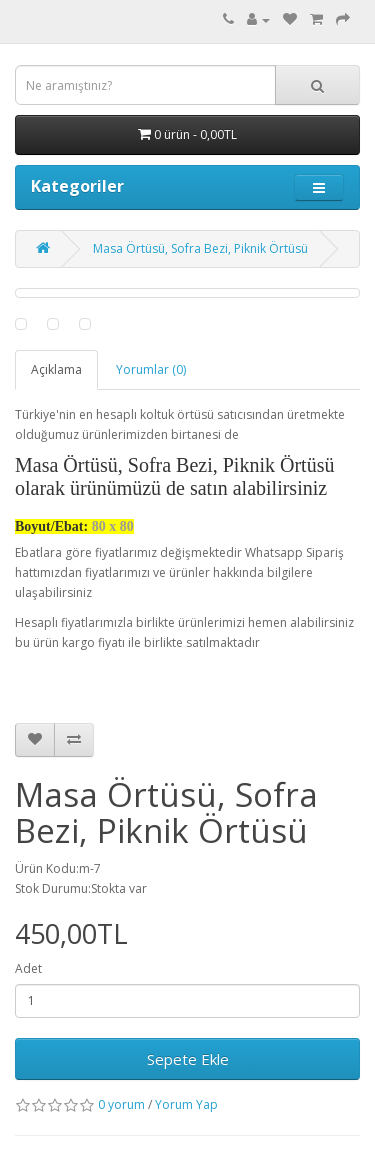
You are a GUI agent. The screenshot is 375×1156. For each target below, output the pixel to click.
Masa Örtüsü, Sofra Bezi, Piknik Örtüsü (200, 248)
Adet (28, 968)
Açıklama (56, 369)
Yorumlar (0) (151, 369)
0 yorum (121, 1104)
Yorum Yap (186, 1104)
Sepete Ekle (188, 1059)
